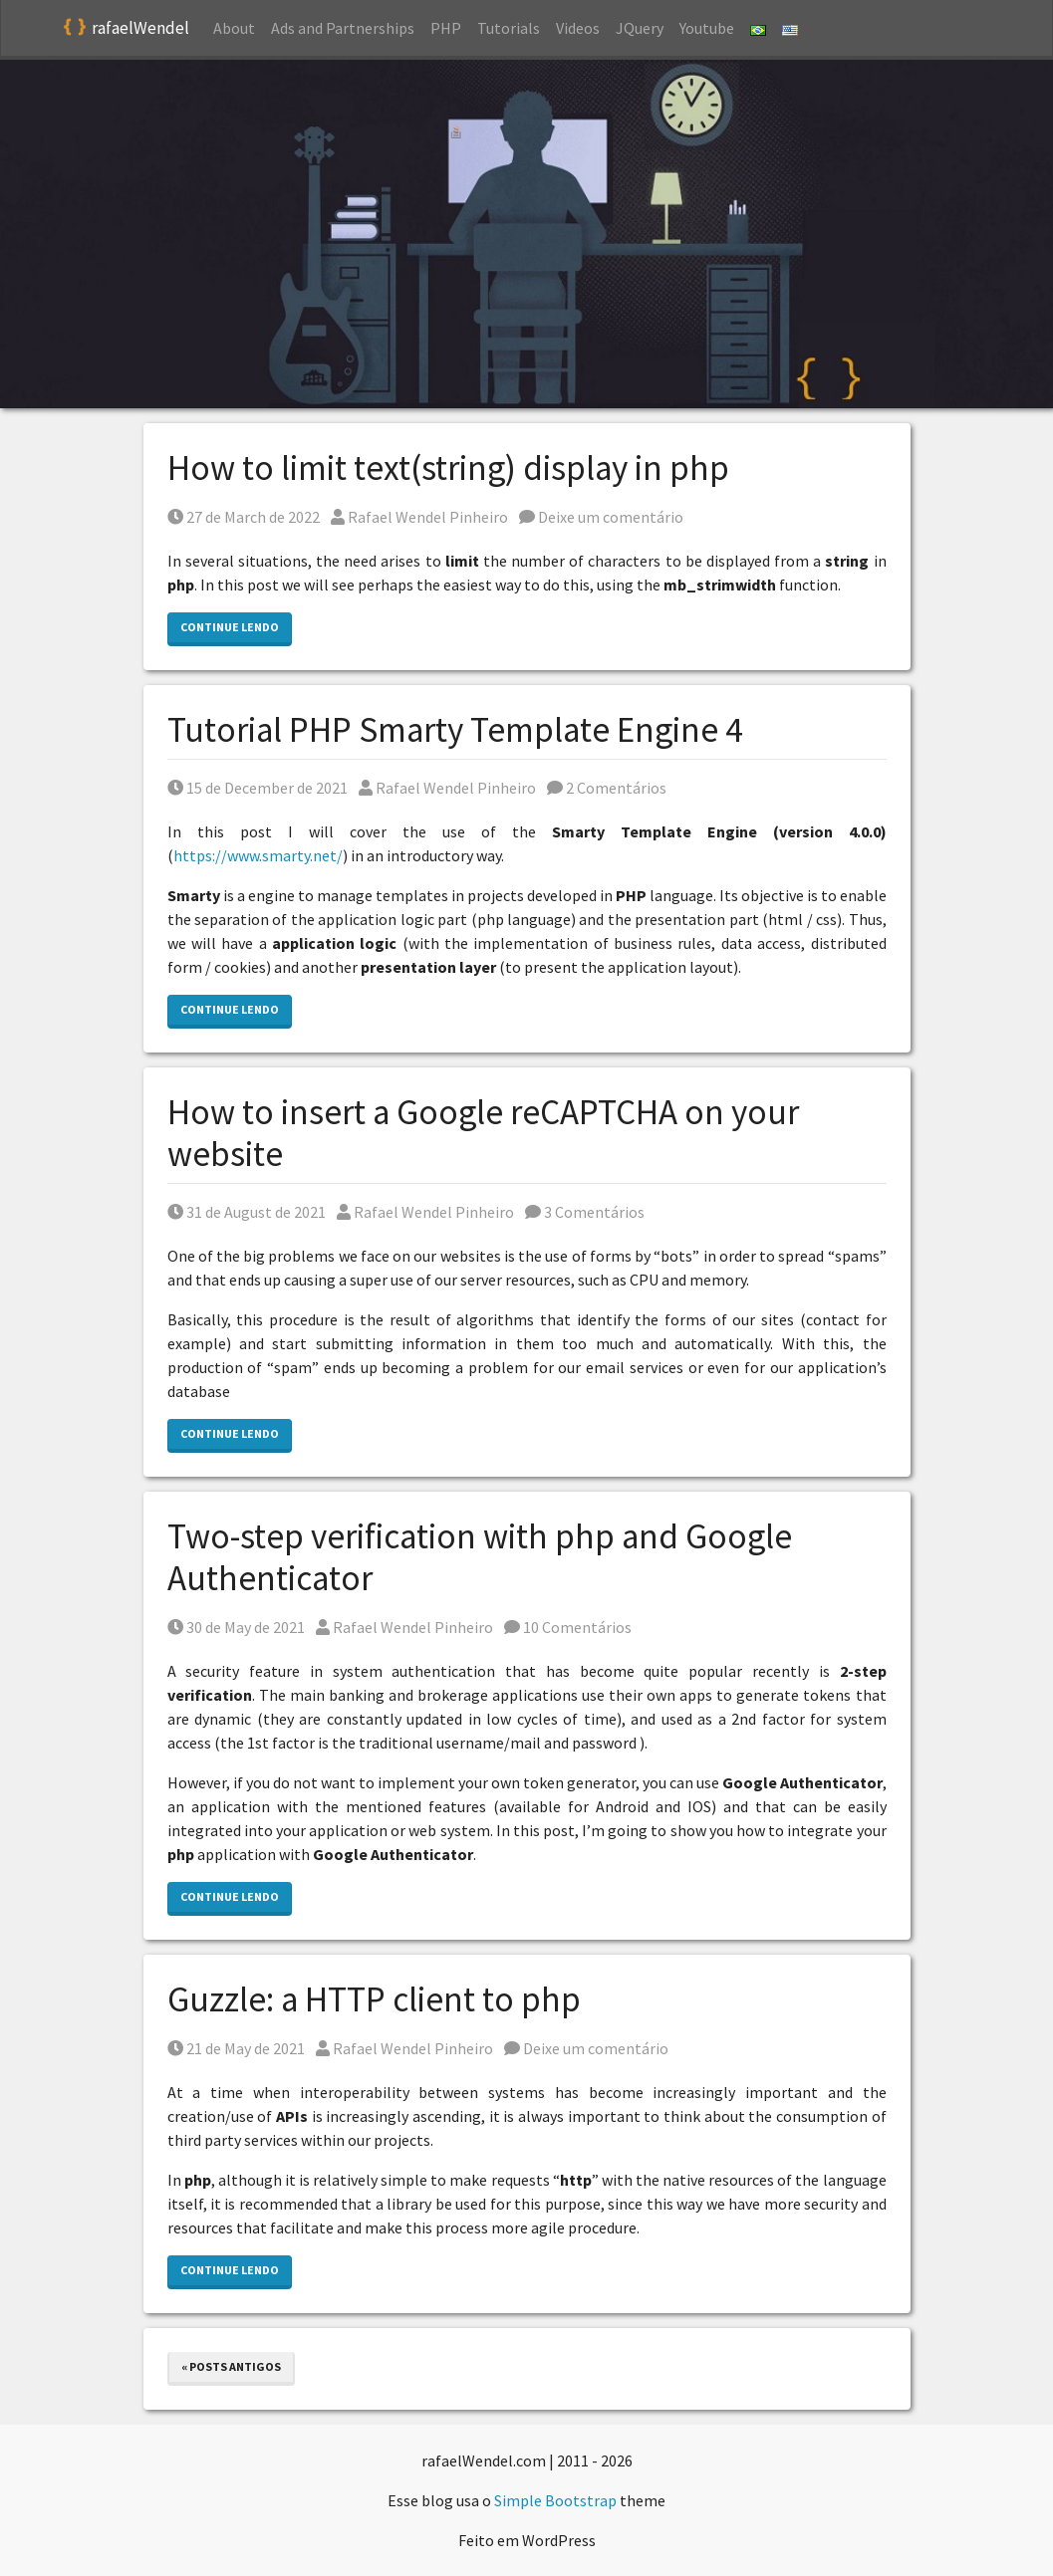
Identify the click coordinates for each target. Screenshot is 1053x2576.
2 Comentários (606, 788)
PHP (445, 28)
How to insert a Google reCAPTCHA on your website (483, 1133)
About (234, 28)
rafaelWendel (126, 29)
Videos (578, 28)
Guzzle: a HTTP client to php (374, 1999)
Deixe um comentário (601, 517)
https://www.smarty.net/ (258, 855)
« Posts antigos (231, 2366)
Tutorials (508, 28)
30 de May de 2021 (236, 1627)
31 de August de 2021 (246, 1212)
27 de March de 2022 (243, 517)
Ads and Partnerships (342, 28)
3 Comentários (585, 1212)
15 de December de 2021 (257, 788)
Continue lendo (229, 626)
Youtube (706, 28)
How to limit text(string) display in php (448, 468)
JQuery (639, 28)
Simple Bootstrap (555, 2500)
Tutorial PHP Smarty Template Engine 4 (454, 730)
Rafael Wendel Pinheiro (419, 517)
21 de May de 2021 (236, 2048)
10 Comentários (568, 1627)
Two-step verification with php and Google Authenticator (479, 1557)
